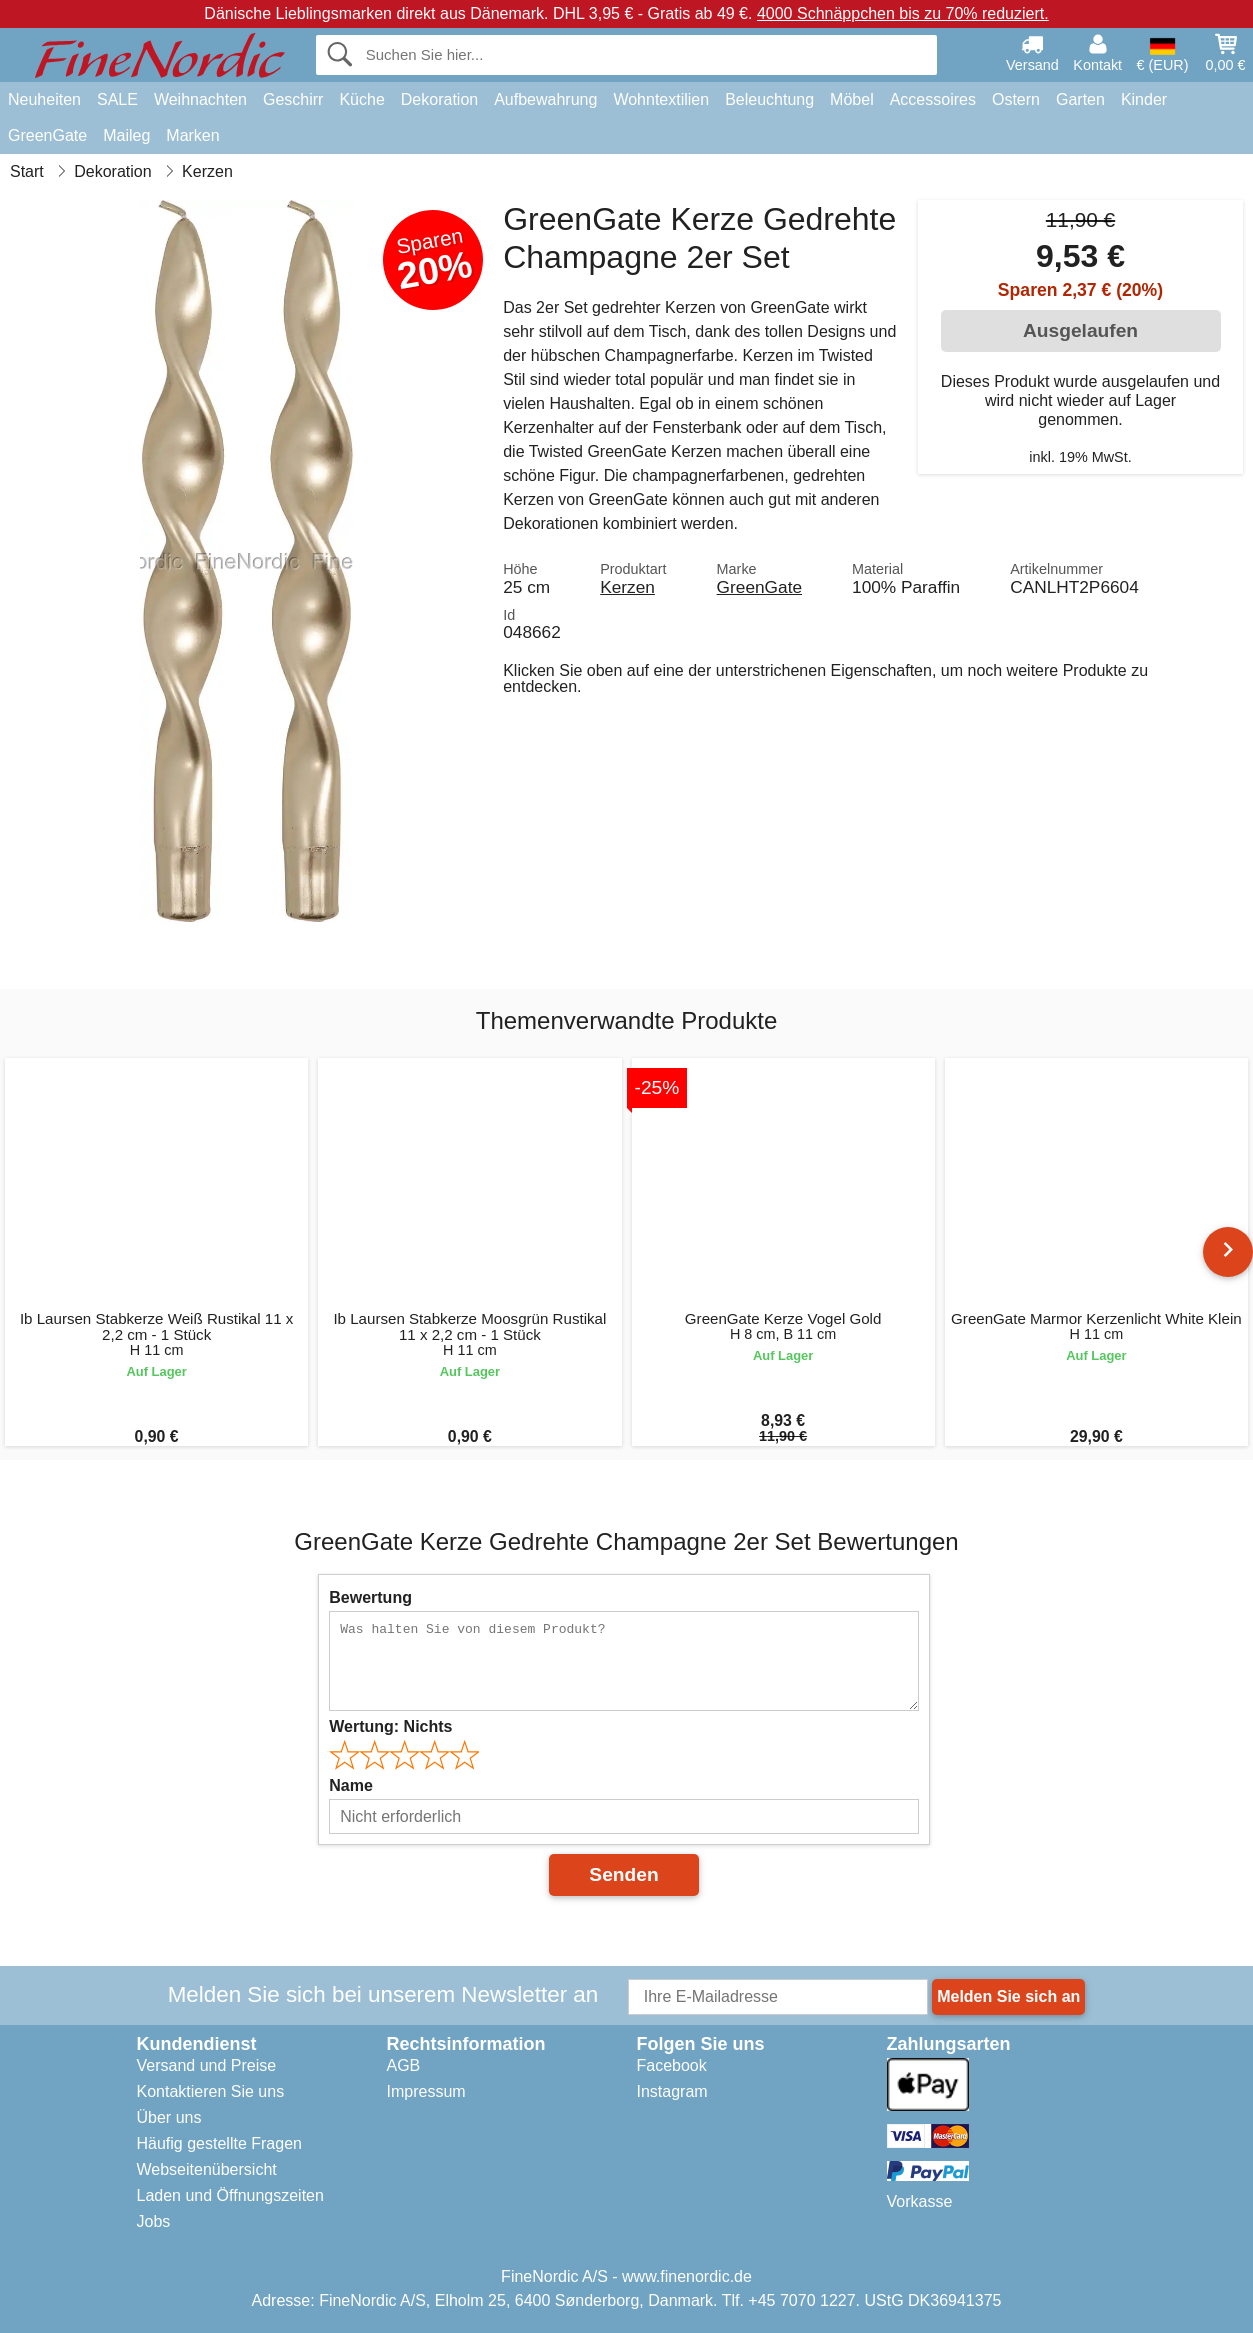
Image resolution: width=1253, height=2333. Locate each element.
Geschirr (293, 99)
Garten (1080, 99)
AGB (404, 2065)
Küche (361, 99)
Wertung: (390, 1726)
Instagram (672, 2091)
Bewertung (370, 1597)
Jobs (154, 2221)
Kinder (1144, 99)
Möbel (852, 99)
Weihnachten (200, 99)
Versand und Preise (207, 2065)
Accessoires (933, 99)
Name (351, 1785)
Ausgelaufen (1080, 330)
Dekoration (439, 99)
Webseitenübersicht (207, 2169)
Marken (192, 135)
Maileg (126, 135)
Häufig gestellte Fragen (219, 2143)
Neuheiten (44, 99)
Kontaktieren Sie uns (211, 2091)
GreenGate (47, 135)
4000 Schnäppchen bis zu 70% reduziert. (903, 13)
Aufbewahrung (545, 99)
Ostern (1016, 99)
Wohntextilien (661, 99)
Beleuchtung (769, 99)
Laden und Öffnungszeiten (230, 2195)
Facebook (672, 2065)
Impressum (426, 2091)
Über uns (169, 2117)
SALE (117, 99)
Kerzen (627, 587)
